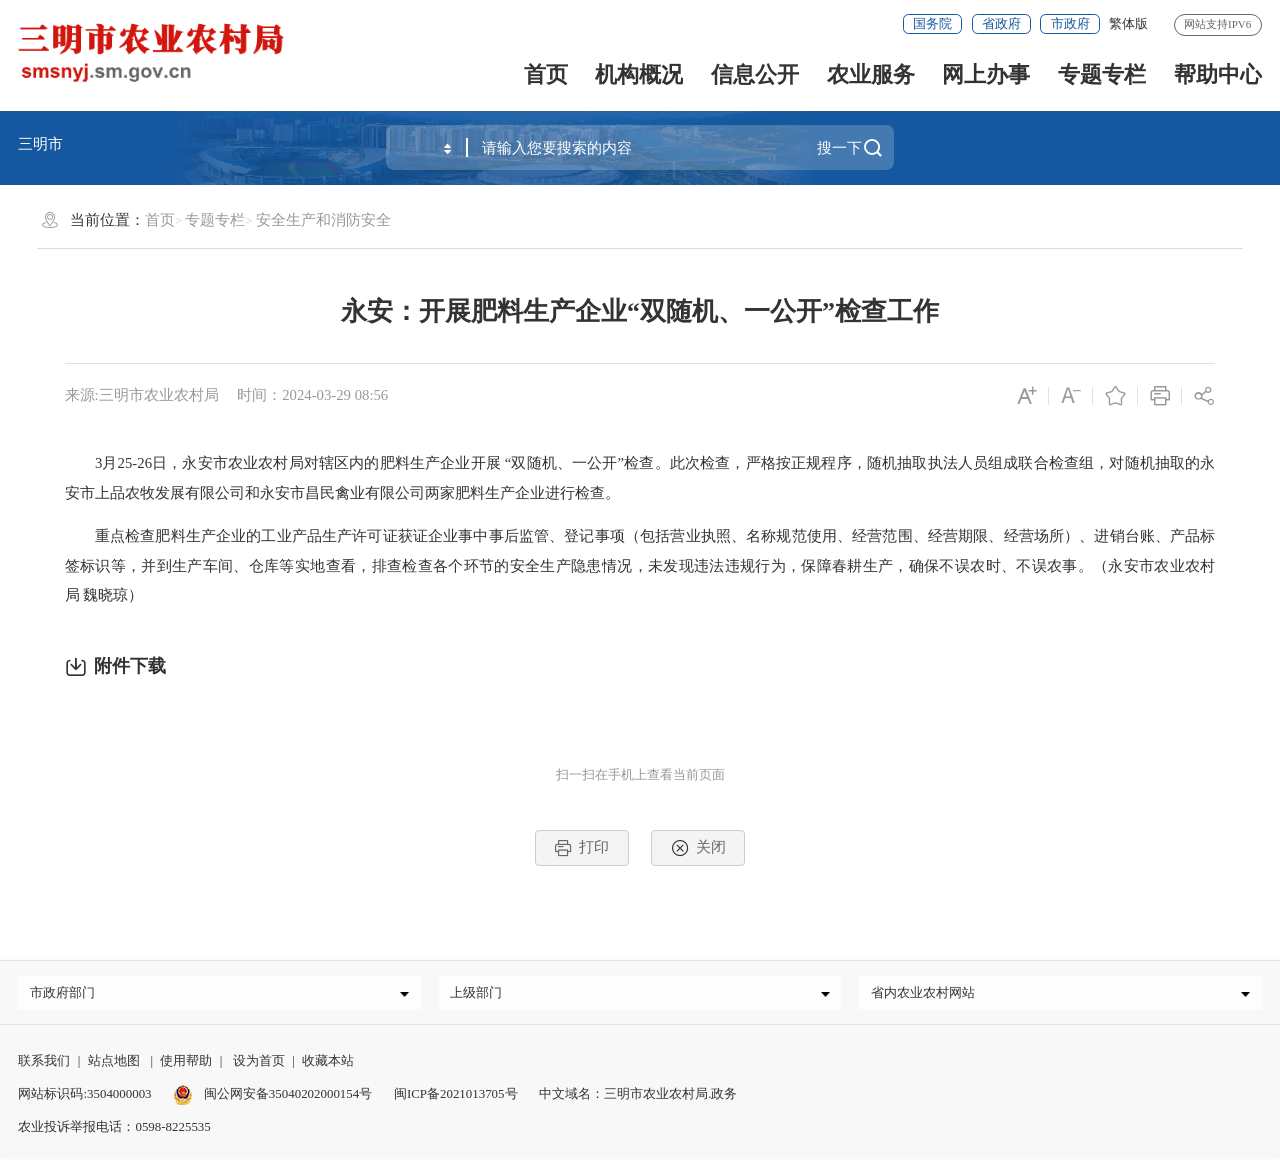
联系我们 (44, 1065)
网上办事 (986, 74)
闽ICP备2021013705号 (456, 1098)
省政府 (1001, 23)
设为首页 (259, 1065)
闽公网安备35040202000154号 (272, 1098)
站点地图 (114, 1065)
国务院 (932, 23)
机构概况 (639, 74)
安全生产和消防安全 (323, 220)
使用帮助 (186, 1065)
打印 (581, 848)
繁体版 (1128, 23)
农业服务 (871, 74)
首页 (546, 74)
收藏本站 (328, 1065)
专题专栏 (1102, 74)
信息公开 (755, 74)
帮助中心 (1218, 74)
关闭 (698, 848)
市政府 (1070, 23)
